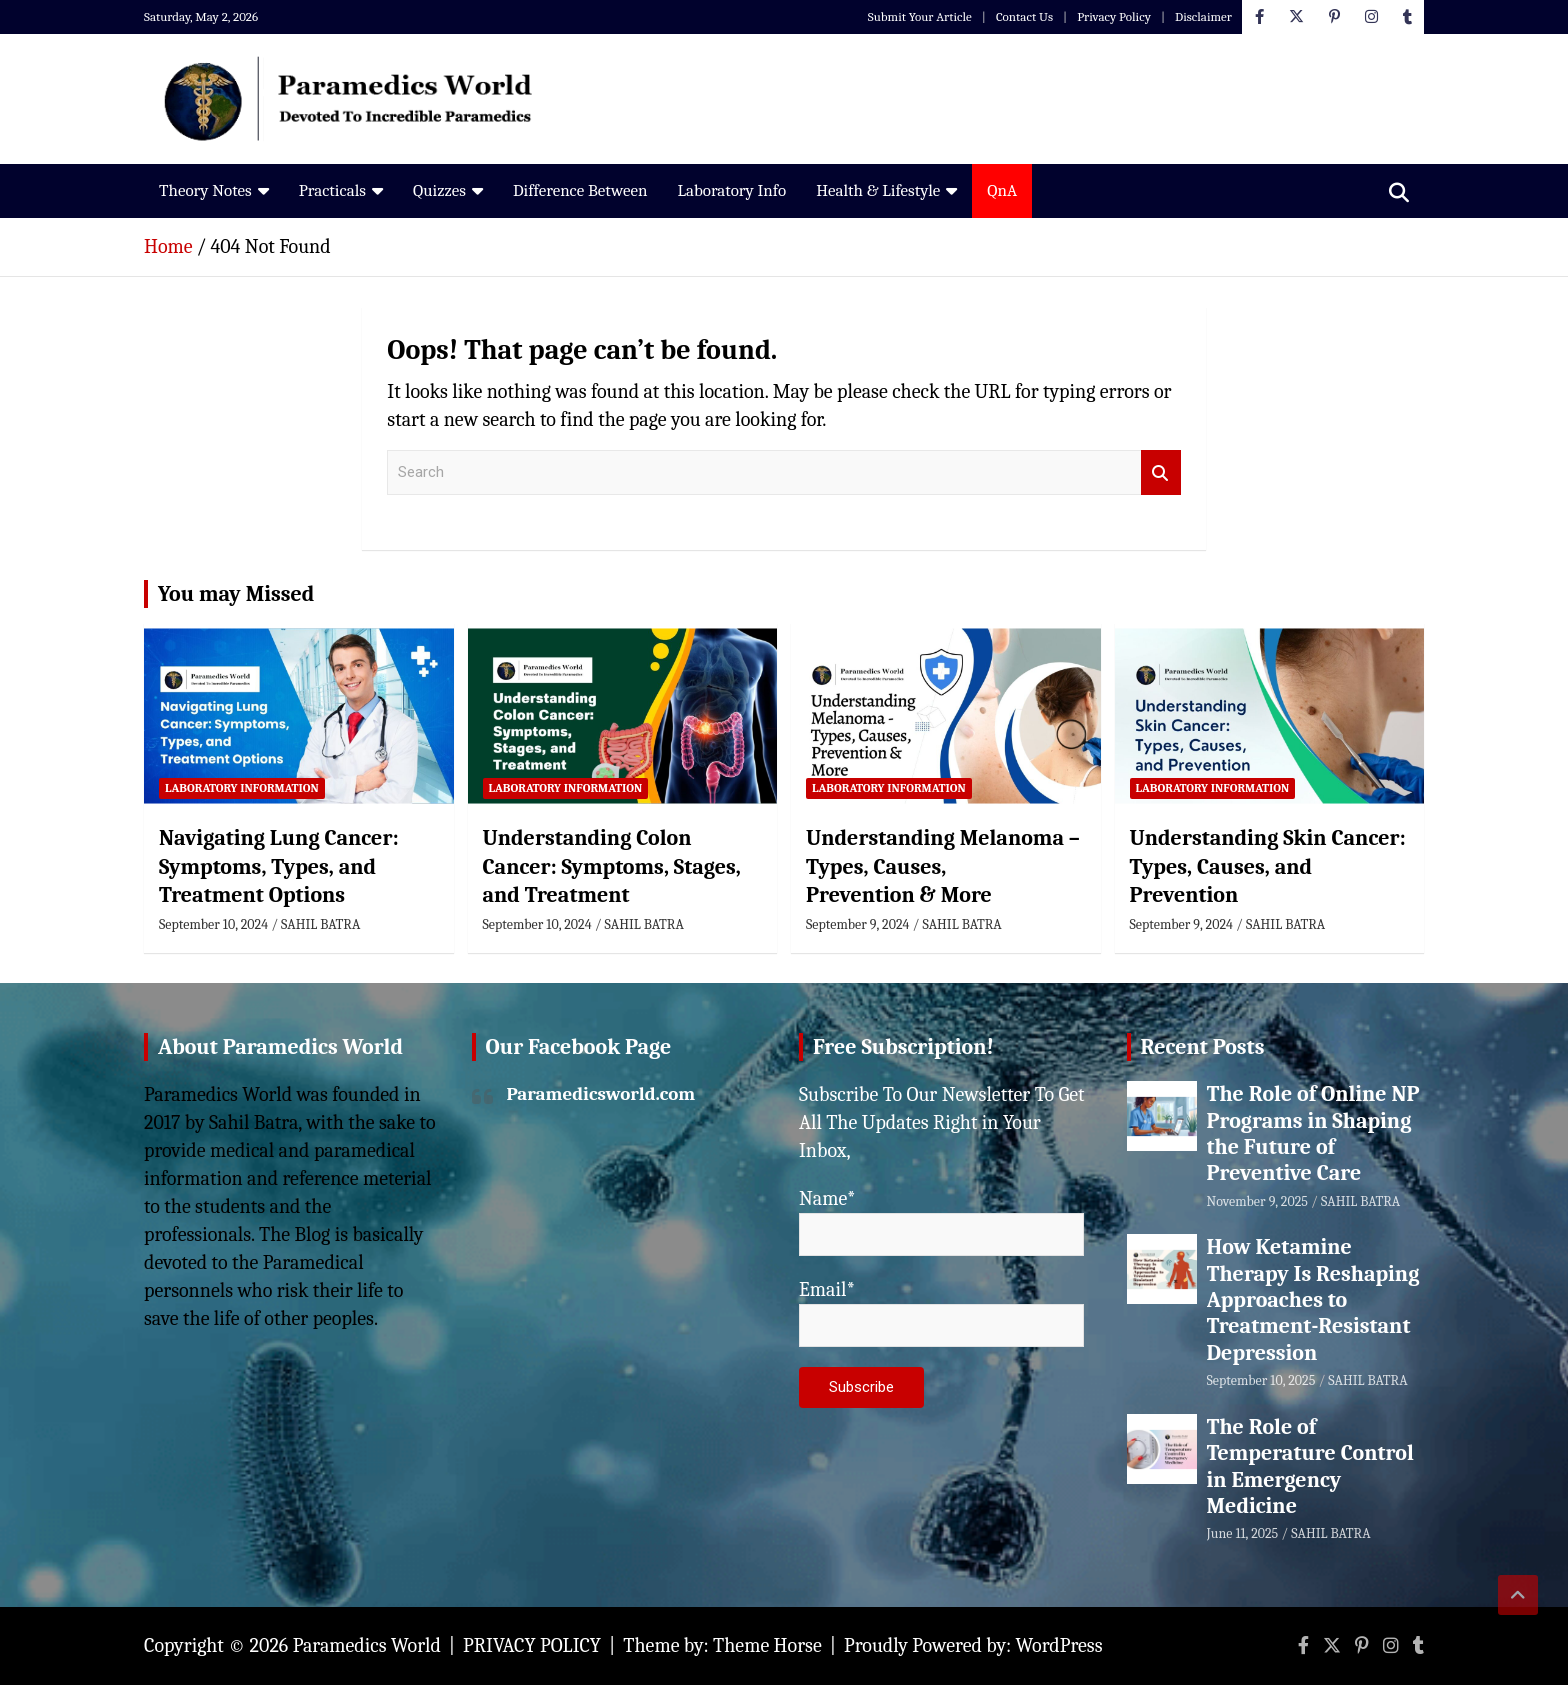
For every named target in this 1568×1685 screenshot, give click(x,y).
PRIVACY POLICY (532, 1645)
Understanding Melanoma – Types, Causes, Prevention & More (943, 866)
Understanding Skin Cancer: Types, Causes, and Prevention (1268, 866)
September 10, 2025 (1261, 1380)
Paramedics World (367, 1645)
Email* (941, 1312)
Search (1161, 472)
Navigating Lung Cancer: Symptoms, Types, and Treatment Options (279, 866)
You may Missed (236, 594)
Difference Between (580, 190)
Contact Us (1024, 16)
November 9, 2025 (1257, 1201)
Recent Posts (1203, 1047)
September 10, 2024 (213, 924)
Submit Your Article (920, 16)
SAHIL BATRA (320, 924)
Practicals (332, 190)
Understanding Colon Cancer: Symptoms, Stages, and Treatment (612, 866)
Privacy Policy (1114, 16)
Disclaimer (1203, 16)
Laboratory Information (242, 788)
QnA (1002, 190)
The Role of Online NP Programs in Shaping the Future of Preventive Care (1313, 1133)
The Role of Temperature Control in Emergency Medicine (1310, 1466)
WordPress (1059, 1645)
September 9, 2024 (857, 924)
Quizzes (439, 190)
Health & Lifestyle (878, 190)
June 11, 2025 (1243, 1533)
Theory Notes (205, 190)
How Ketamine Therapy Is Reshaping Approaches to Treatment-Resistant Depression (1313, 1300)
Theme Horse (767, 1645)
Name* (941, 1221)
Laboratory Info (731, 190)
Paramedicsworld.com (601, 1094)
